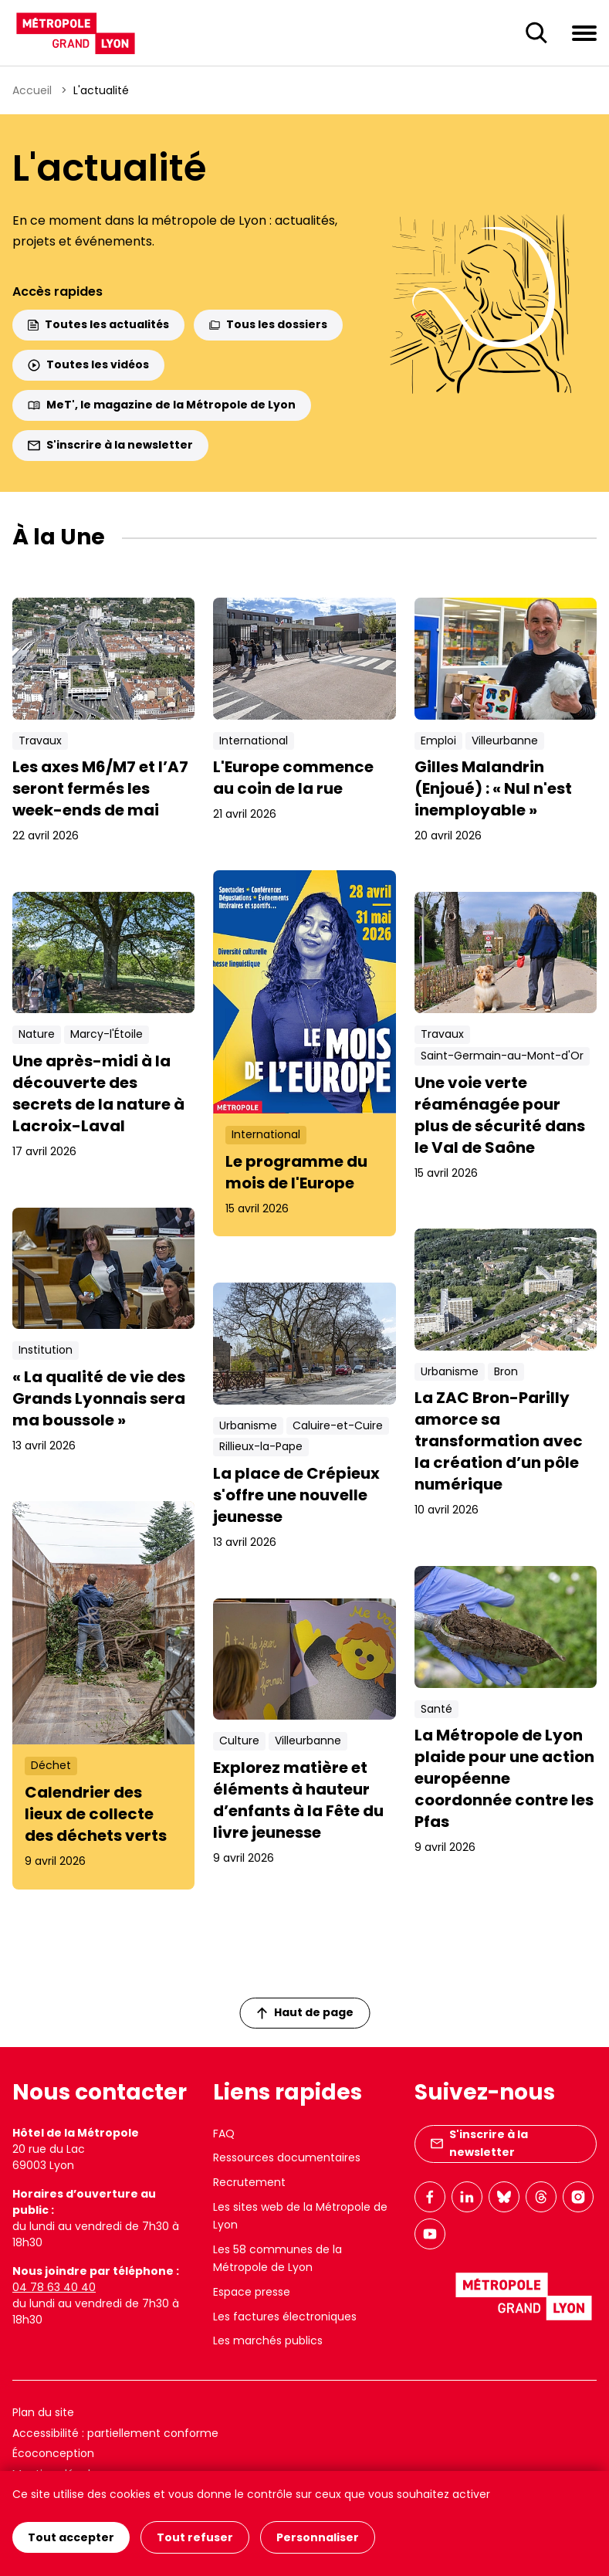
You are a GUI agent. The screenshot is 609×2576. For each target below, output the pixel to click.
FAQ (224, 2133)
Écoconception (53, 2453)
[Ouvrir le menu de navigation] (584, 32)
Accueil (32, 90)
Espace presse (251, 2292)
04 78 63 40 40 (54, 2287)
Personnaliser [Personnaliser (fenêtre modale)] (317, 2537)
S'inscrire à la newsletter (110, 444)
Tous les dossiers (268, 324)
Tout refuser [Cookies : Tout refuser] (195, 2537)
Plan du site (43, 2412)
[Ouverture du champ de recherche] (536, 33)
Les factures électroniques (285, 2316)
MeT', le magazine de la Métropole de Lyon (162, 404)
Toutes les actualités (98, 324)
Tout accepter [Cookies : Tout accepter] (71, 2537)
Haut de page (305, 2012)
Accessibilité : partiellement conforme (115, 2433)
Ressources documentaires (286, 2157)
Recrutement (249, 2182)
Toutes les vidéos (88, 364)
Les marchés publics (268, 2340)
